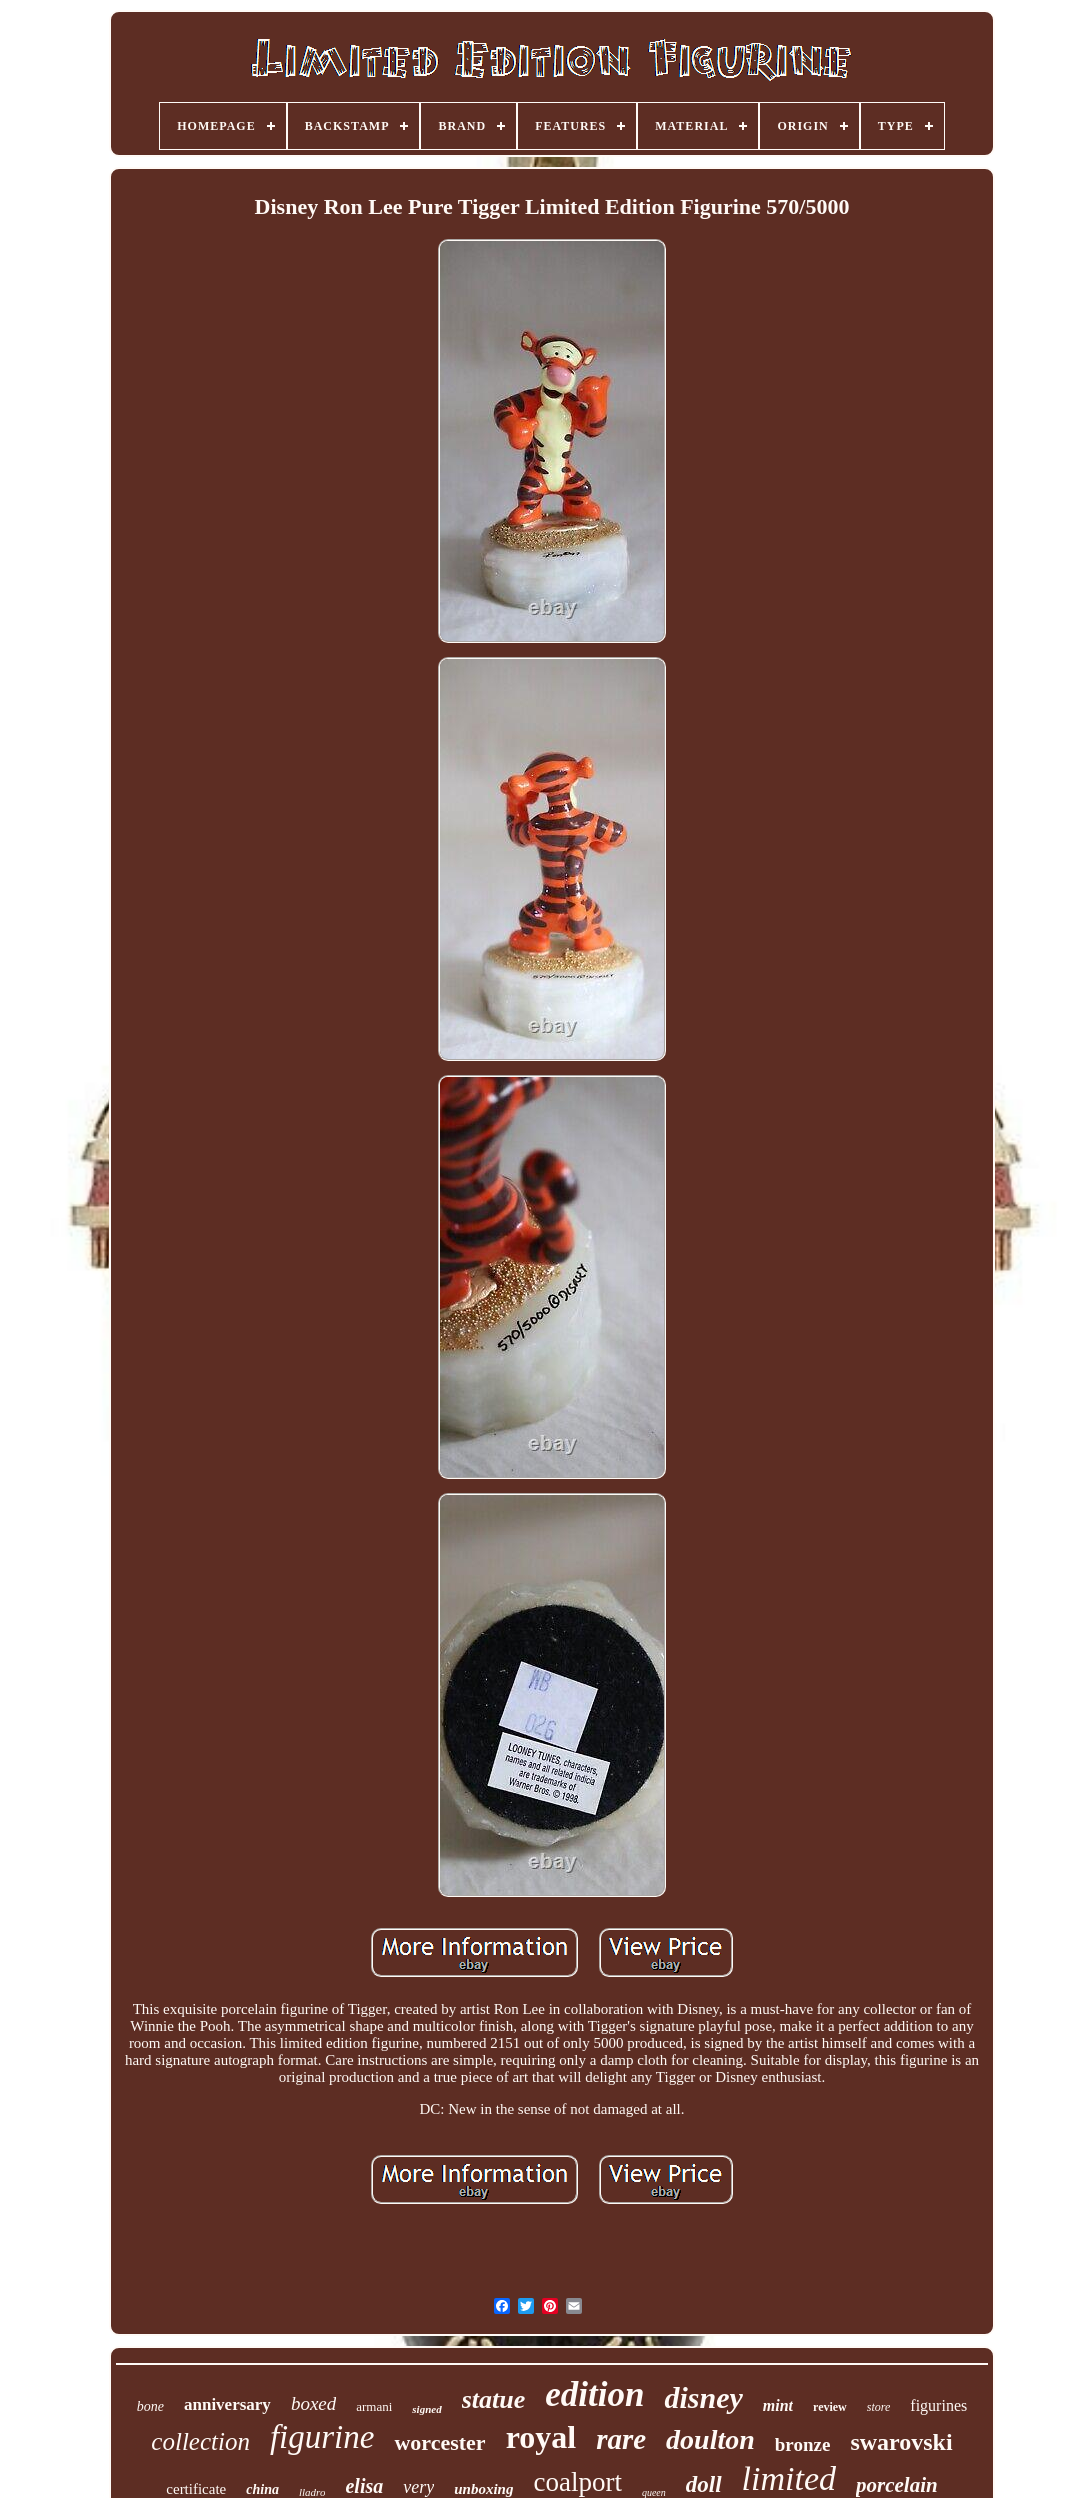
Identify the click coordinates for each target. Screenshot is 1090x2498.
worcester (439, 2442)
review (830, 2407)
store (879, 2407)
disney (703, 2397)
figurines (938, 2405)
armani (374, 2406)
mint (778, 2405)
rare (621, 2439)
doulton (710, 2439)
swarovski (901, 2442)
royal (541, 2437)
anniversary (227, 2404)
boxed (313, 2403)
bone (150, 2406)
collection (200, 2441)
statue (494, 2399)
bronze (803, 2444)
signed (426, 2409)
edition (594, 2394)
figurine (322, 2437)
